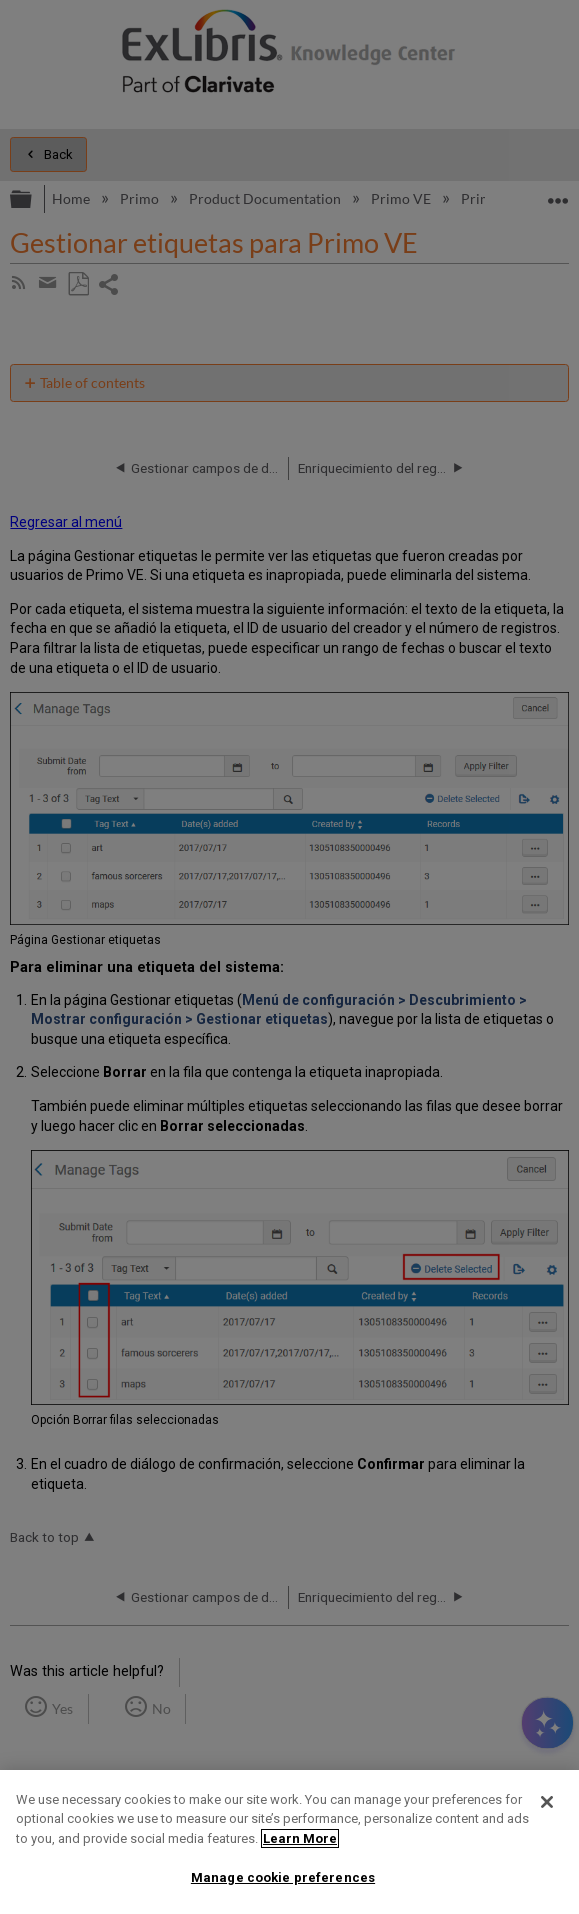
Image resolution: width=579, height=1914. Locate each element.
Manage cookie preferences (283, 1877)
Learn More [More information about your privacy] (300, 1838)
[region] (289, 1842)
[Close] (547, 1802)
